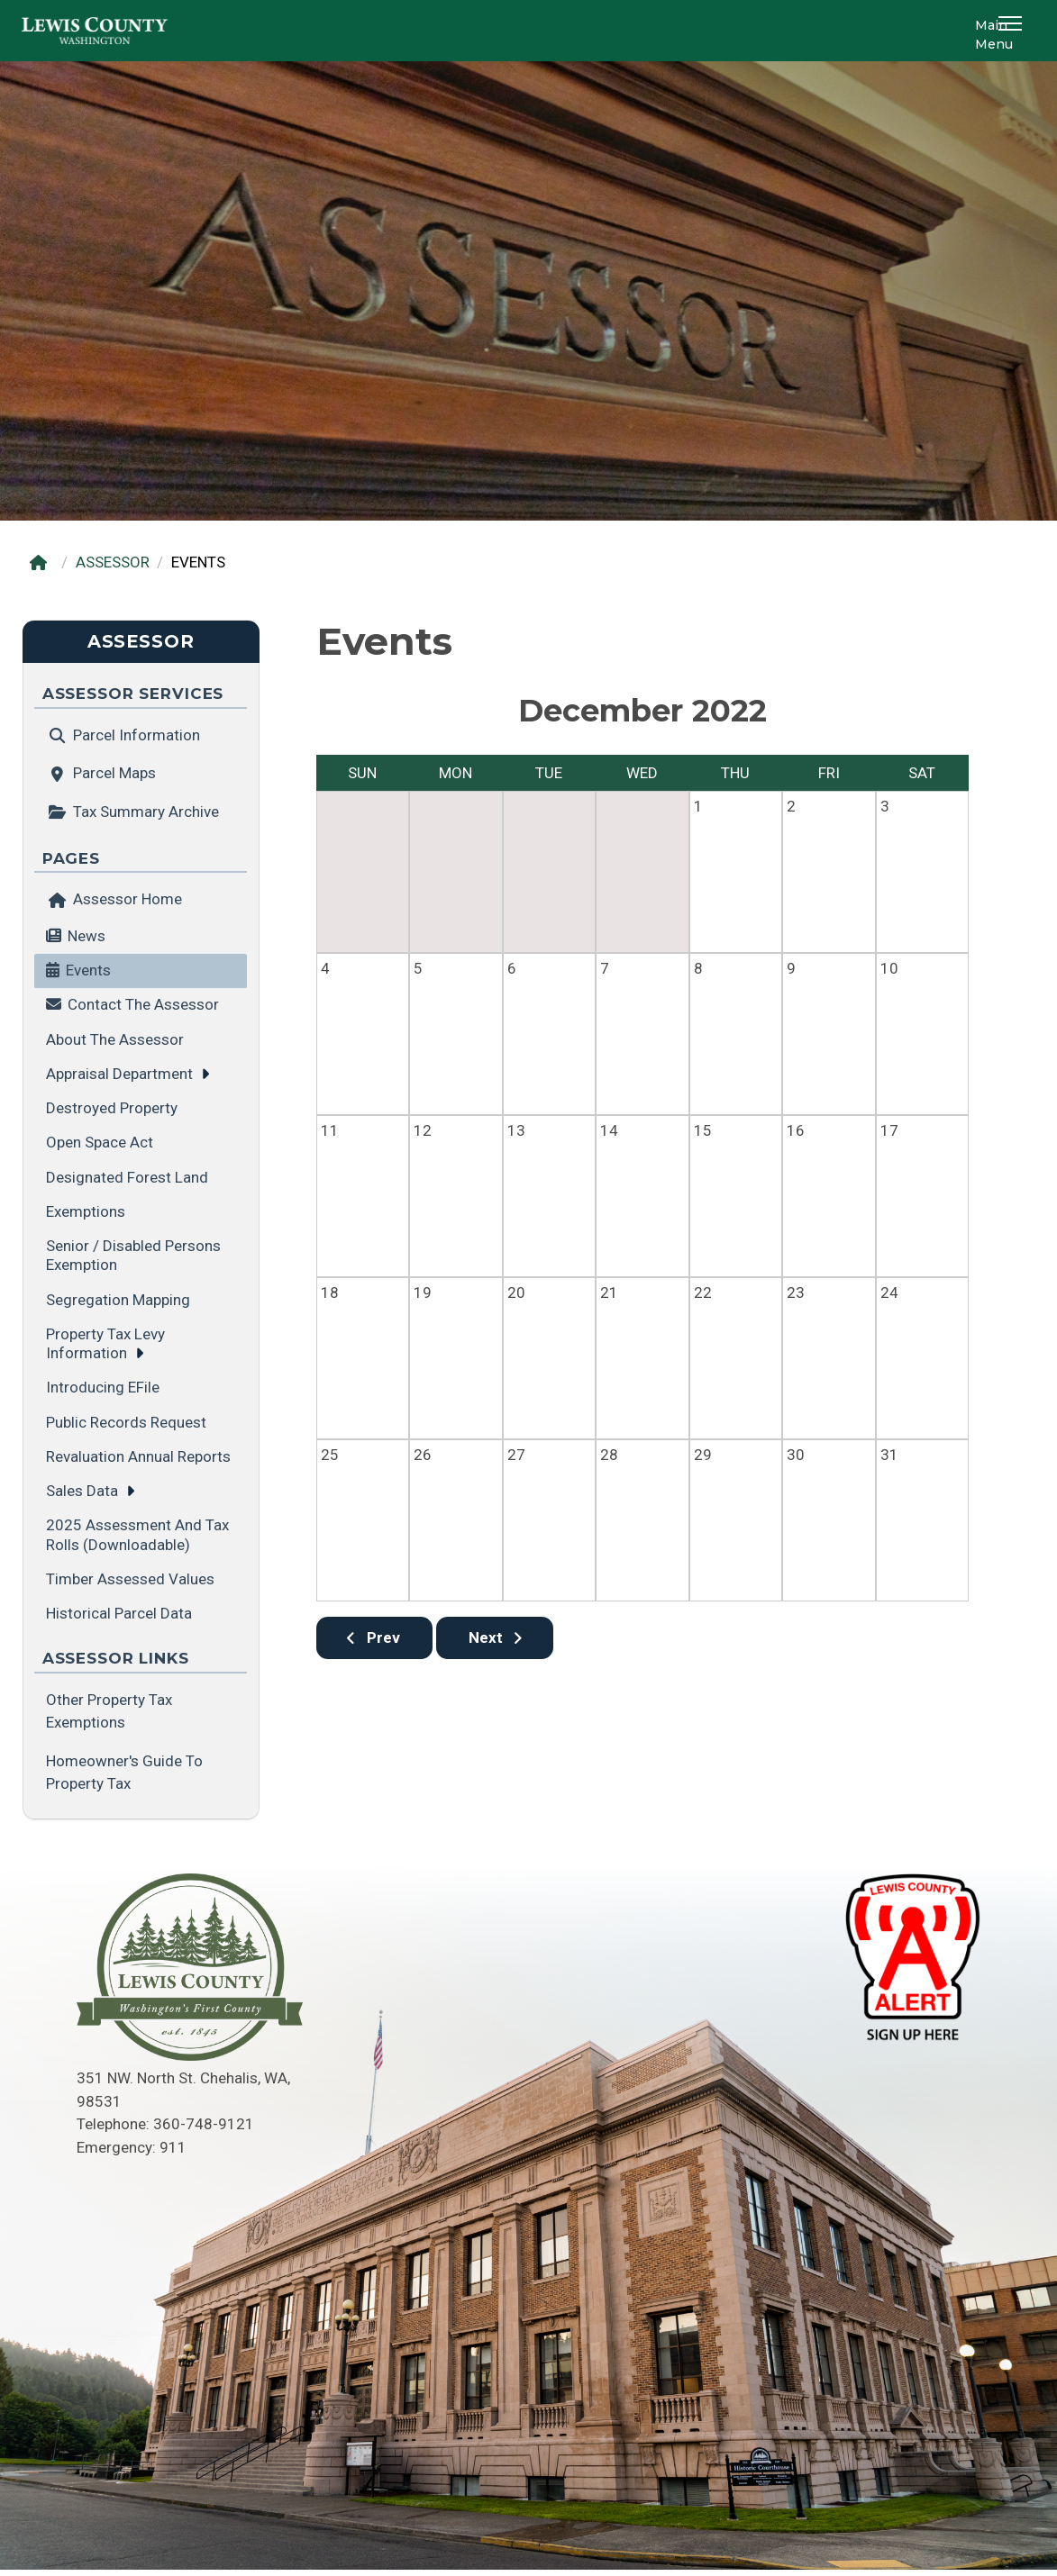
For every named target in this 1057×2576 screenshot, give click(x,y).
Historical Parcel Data (119, 1613)
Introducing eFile (102, 1387)
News (86, 936)
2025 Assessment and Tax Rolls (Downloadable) (137, 1534)
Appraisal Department (119, 1074)
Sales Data (82, 1491)
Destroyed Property (112, 1108)
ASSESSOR (113, 562)
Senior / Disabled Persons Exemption (133, 1255)
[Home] (42, 562)
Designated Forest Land (127, 1177)
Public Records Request (126, 1422)
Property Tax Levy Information (105, 1343)
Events (88, 970)
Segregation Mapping (118, 1300)
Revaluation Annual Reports (138, 1456)
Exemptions (85, 1211)
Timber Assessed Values (130, 1579)
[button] (1013, 30)
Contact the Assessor (143, 1004)
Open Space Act (99, 1142)
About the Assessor (115, 1039)
